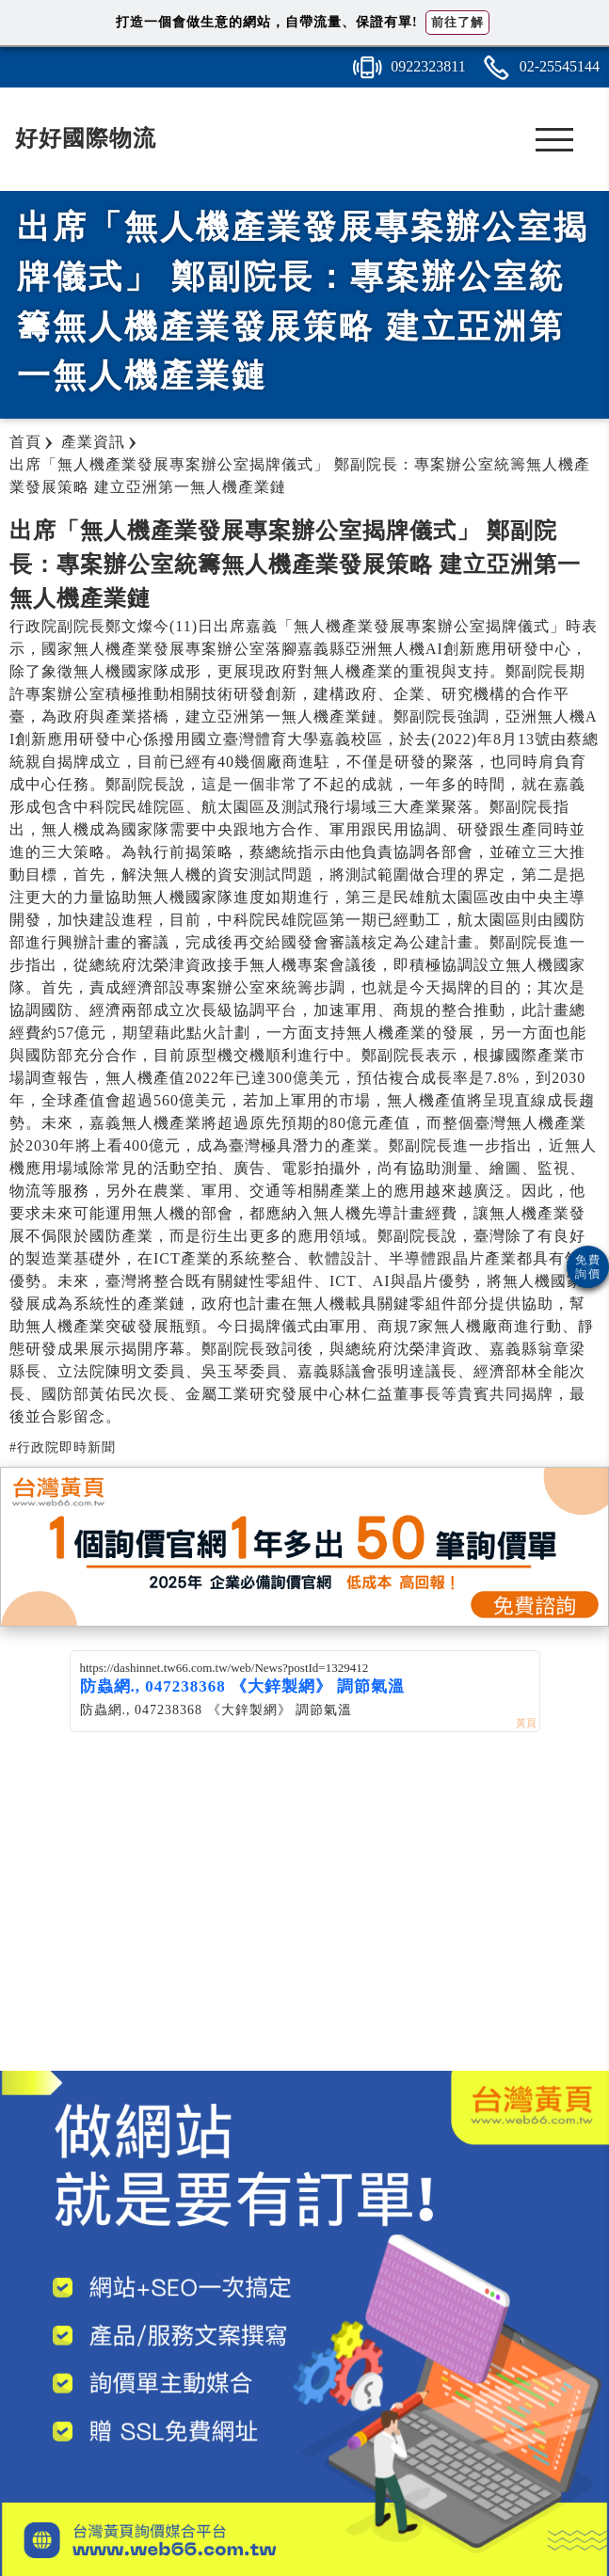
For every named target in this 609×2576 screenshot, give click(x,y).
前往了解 (457, 22)
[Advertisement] (305, 1920)
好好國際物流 (85, 138)
